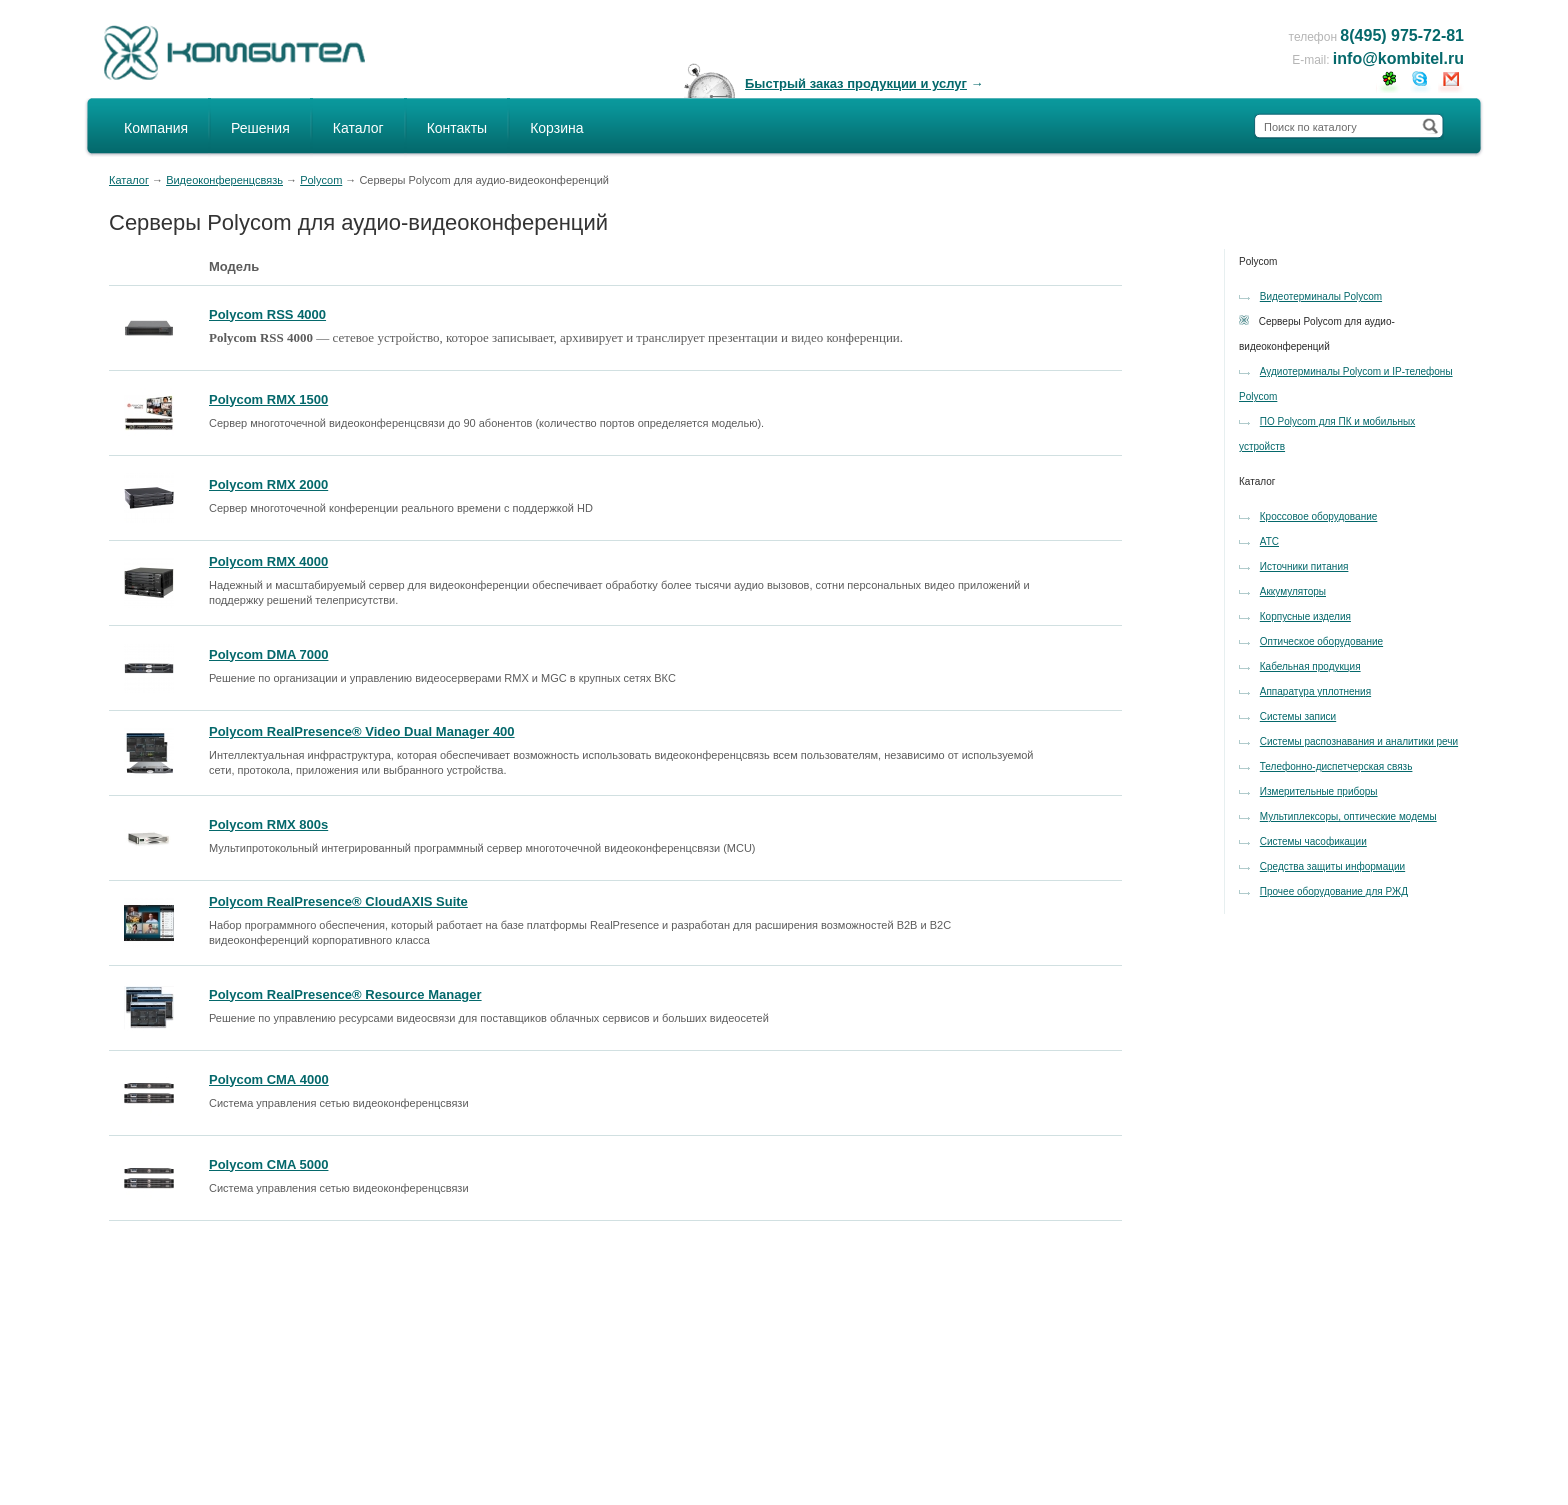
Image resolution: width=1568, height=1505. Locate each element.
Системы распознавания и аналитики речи (1359, 741)
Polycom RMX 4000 (268, 561)
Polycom (321, 180)
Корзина (556, 128)
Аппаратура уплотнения (1315, 691)
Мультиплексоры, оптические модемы (1348, 816)
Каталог (358, 128)
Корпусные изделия (1305, 616)
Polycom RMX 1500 (268, 399)
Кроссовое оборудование (1319, 516)
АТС (1269, 541)
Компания (156, 128)
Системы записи (1298, 716)
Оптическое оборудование (1321, 641)
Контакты (457, 128)
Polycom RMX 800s (268, 824)
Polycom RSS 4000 (267, 314)
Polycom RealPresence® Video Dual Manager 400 (362, 731)
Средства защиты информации (1332, 866)
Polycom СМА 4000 (269, 1079)
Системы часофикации (1313, 841)
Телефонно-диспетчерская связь (1336, 766)
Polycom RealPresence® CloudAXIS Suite (338, 901)
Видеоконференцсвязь (224, 180)
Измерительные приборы (1319, 791)
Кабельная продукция (1310, 666)
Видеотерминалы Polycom (1321, 296)
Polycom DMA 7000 (268, 654)
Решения (260, 128)
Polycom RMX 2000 (268, 484)
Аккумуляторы (1293, 591)
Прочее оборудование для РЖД (1334, 891)
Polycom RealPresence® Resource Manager (345, 994)
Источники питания (1304, 566)
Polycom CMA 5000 (268, 1164)
